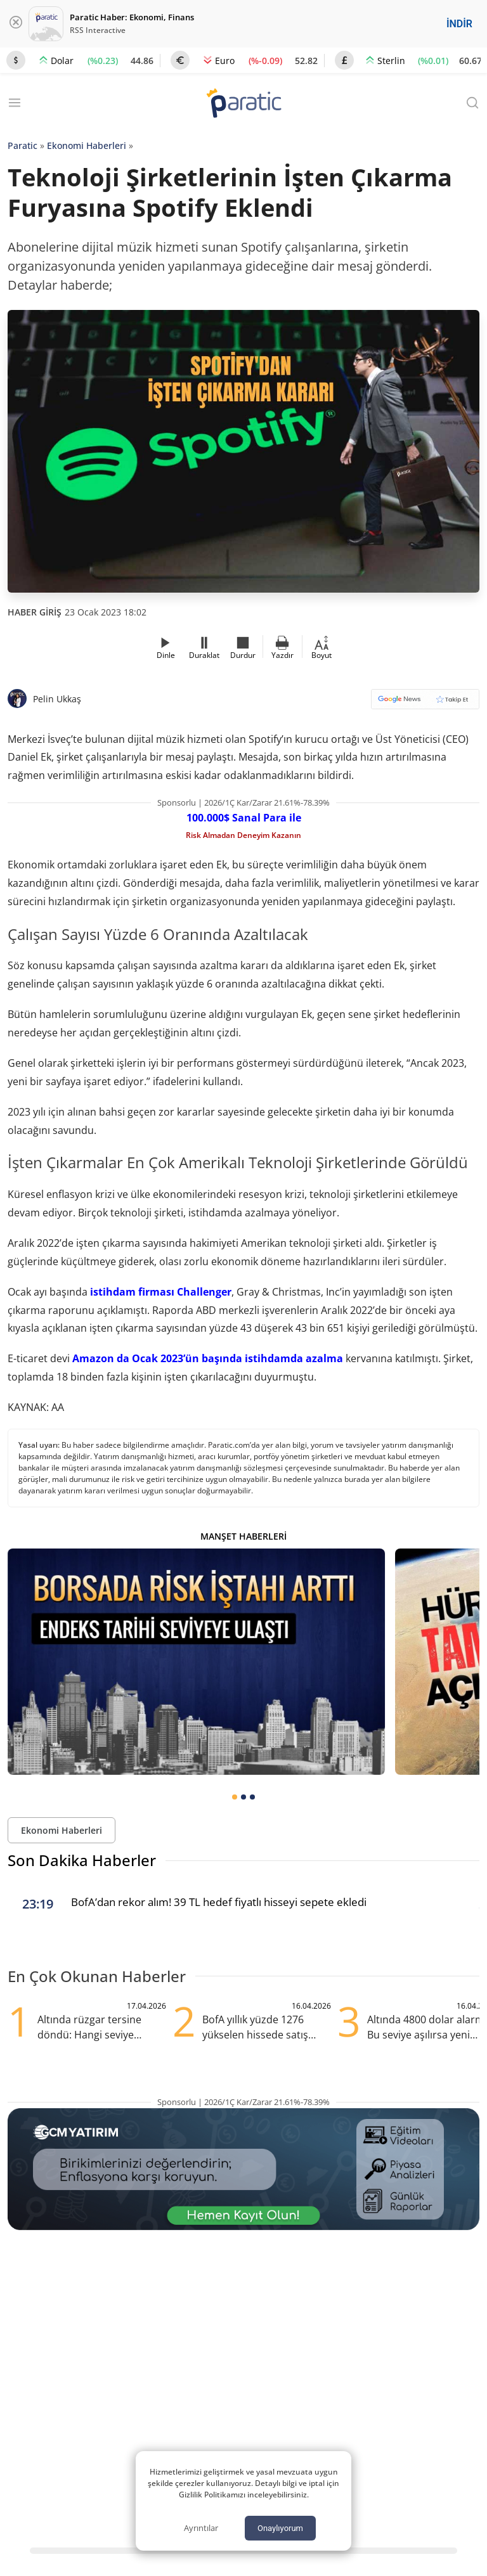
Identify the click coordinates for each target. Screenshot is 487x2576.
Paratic (22, 145)
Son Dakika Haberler (82, 1860)
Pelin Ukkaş (57, 699)
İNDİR (459, 24)
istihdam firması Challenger (159, 1292)
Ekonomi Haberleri (86, 145)
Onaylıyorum (280, 2528)
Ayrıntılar (201, 2528)
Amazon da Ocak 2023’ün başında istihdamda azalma (207, 1358)
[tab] (234, 1797)
